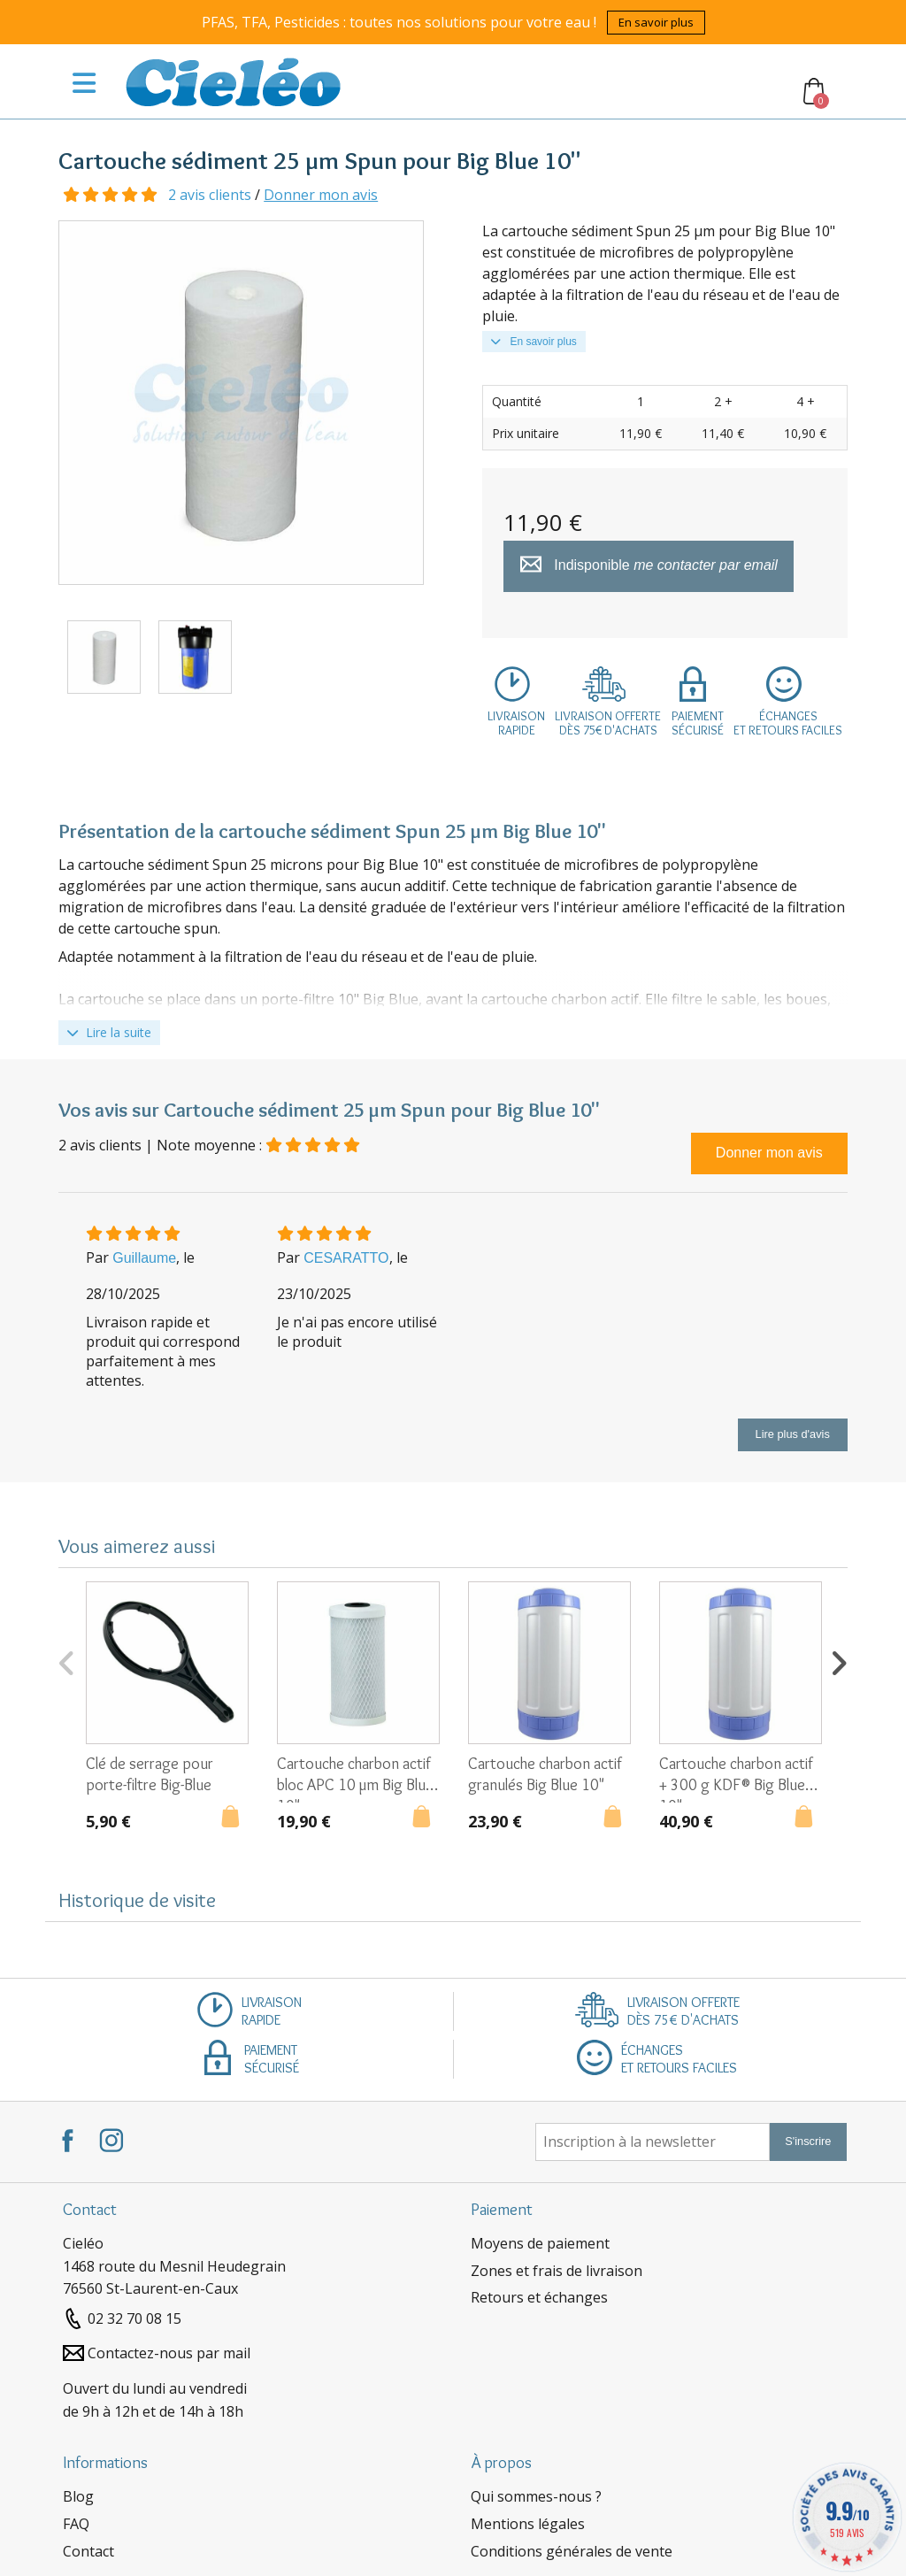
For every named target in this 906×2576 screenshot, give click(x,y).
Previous (67, 1661)
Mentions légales (528, 2524)
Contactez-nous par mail (169, 2353)
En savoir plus (656, 22)
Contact (88, 2551)
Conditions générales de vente (571, 2551)
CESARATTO (345, 1257)
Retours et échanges (539, 2297)
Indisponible (649, 566)
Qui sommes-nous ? (536, 2496)
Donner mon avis (321, 194)
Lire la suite (109, 1032)
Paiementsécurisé (698, 723)
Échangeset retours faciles (787, 723)
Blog (78, 2496)
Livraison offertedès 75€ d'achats (608, 723)
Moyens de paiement (540, 2243)
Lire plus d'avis (793, 1434)
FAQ (76, 2524)
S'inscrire (808, 2141)
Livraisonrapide (516, 723)
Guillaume (144, 1257)
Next (838, 1661)
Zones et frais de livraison (556, 2270)
